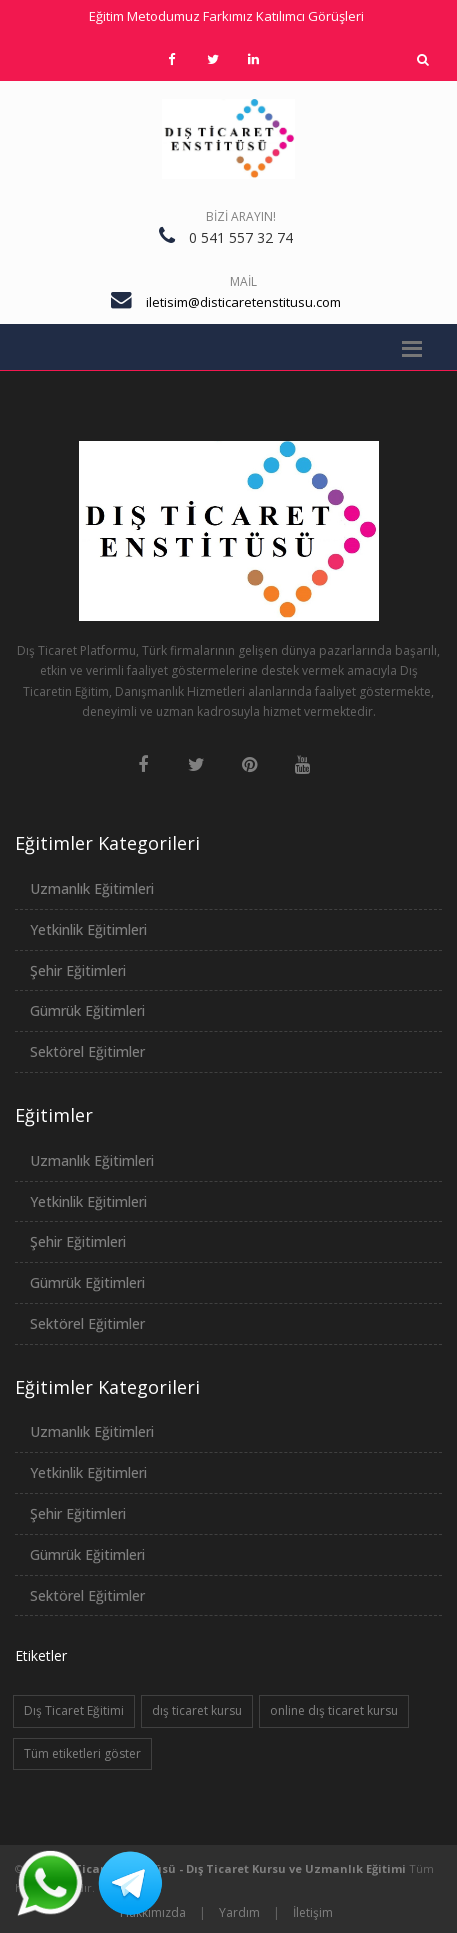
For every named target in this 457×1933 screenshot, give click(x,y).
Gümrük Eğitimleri (87, 1010)
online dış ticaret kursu (334, 1710)
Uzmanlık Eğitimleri (92, 888)
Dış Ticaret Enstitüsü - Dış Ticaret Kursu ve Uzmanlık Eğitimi (230, 1868)
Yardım (239, 1912)
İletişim (313, 1912)
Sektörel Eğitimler (87, 1051)
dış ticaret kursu (197, 1710)
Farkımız (228, 16)
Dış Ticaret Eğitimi (74, 1710)
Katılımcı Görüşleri (310, 16)
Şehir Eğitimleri (78, 970)
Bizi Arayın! (241, 216)
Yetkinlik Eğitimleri (88, 929)
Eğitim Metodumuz (144, 16)
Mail (243, 281)
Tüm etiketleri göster (82, 1753)
